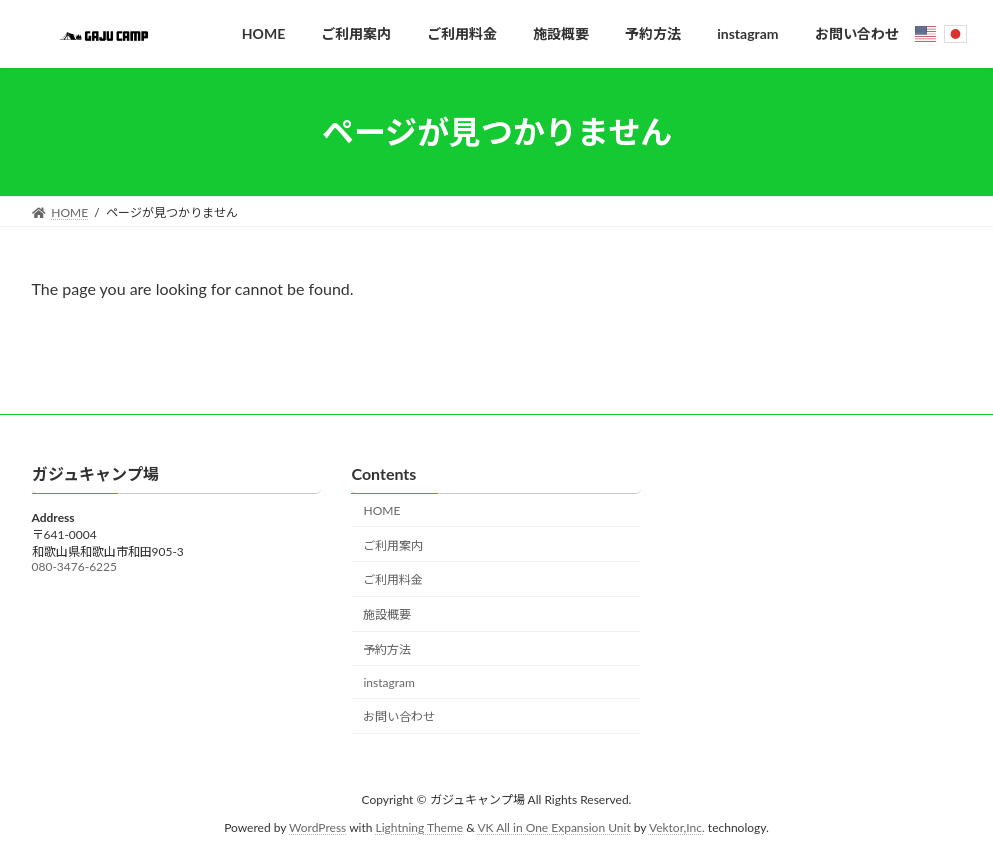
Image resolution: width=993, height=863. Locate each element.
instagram (388, 682)
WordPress (317, 828)
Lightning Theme (420, 828)
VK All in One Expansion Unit (553, 828)
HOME (381, 510)
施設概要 (387, 615)
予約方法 (387, 649)
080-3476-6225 (74, 567)
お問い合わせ (399, 717)
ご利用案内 (393, 545)
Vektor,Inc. (677, 828)
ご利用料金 (393, 580)
